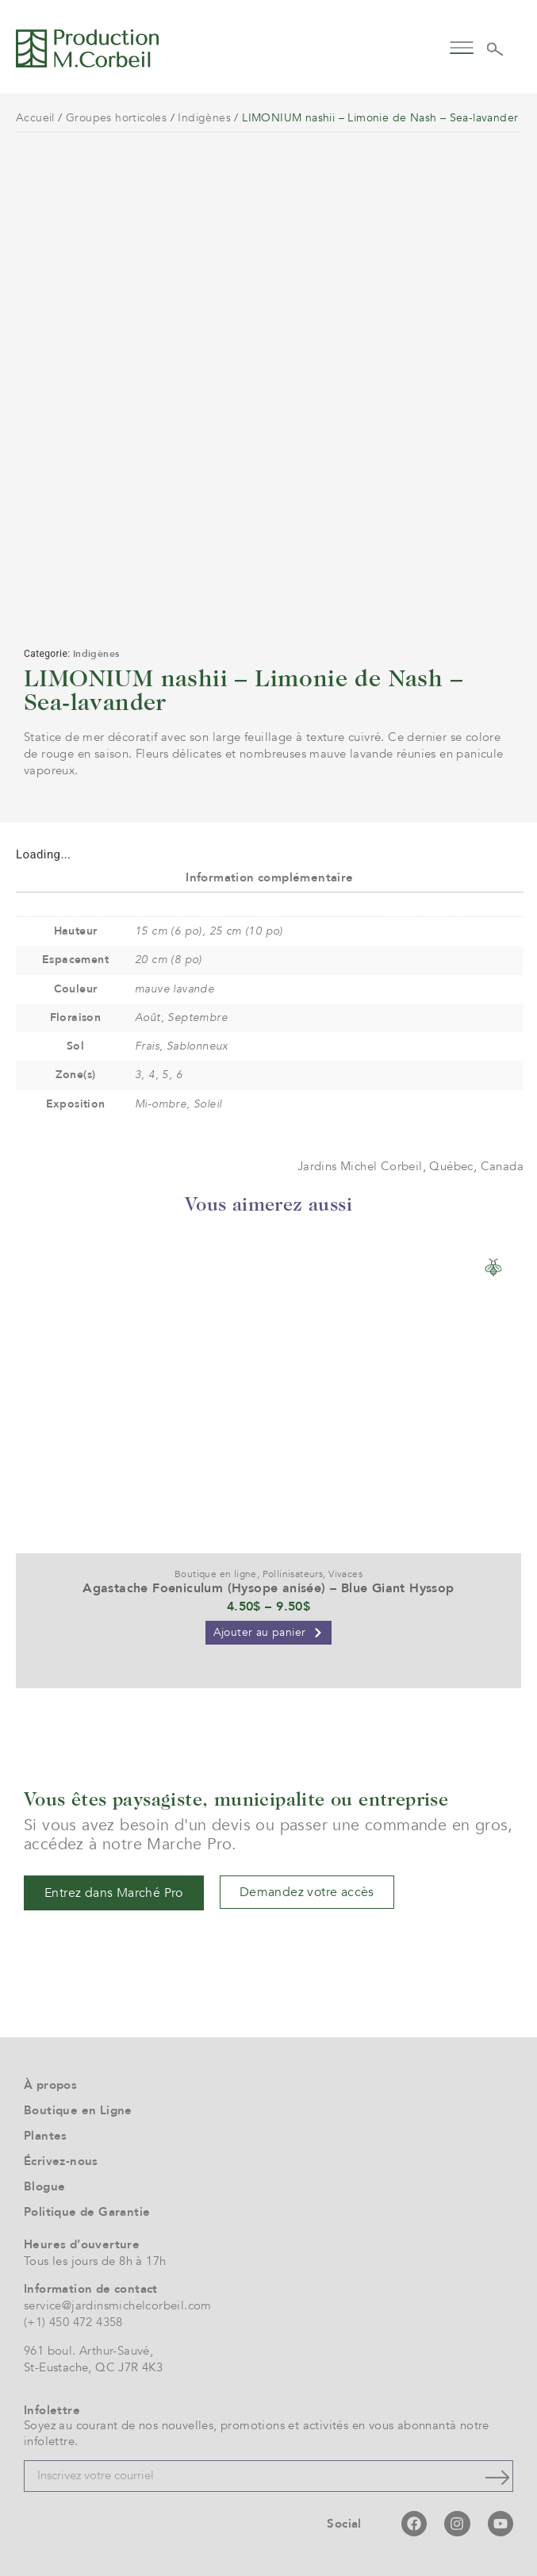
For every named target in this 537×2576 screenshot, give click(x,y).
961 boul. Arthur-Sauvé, (88, 2351)
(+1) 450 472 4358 (73, 2322)
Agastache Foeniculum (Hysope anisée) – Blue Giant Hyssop (268, 1588)
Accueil (35, 117)
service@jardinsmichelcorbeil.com (118, 2305)
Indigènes (204, 117)
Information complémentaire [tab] (269, 877)
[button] (461, 46)
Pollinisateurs (293, 1574)
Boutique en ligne (216, 1574)
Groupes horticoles (116, 117)
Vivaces (345, 1574)
